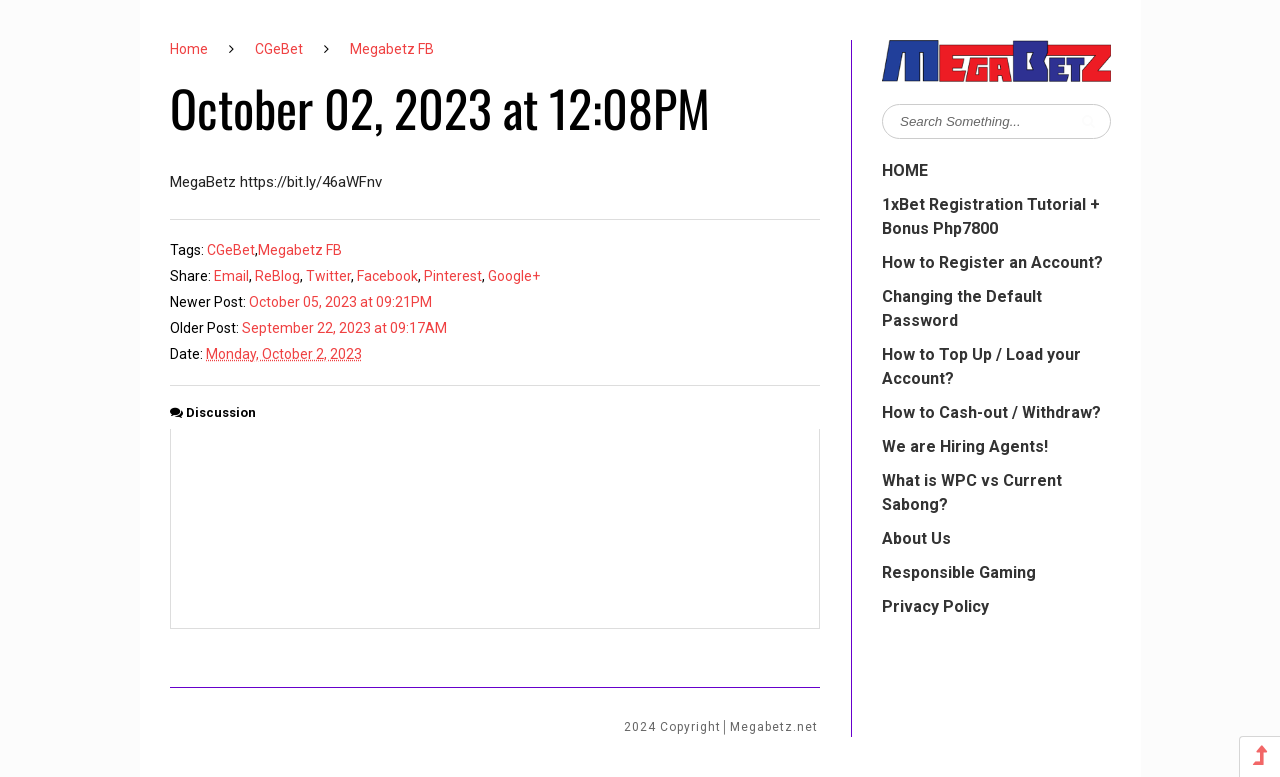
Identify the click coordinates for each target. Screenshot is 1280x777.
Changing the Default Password (962, 308)
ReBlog (277, 276)
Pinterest (453, 276)
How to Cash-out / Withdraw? (991, 412)
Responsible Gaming (959, 572)
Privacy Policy (935, 606)
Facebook (387, 276)
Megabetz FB (392, 49)
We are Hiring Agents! (965, 446)
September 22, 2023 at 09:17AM (344, 328)
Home (189, 49)
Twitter (328, 276)
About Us (916, 538)
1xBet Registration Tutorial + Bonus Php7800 (991, 216)
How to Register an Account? (992, 262)
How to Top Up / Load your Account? (981, 366)
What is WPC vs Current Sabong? (972, 492)
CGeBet (279, 49)
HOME (905, 170)
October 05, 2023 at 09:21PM (340, 302)
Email (231, 276)
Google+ (514, 276)
